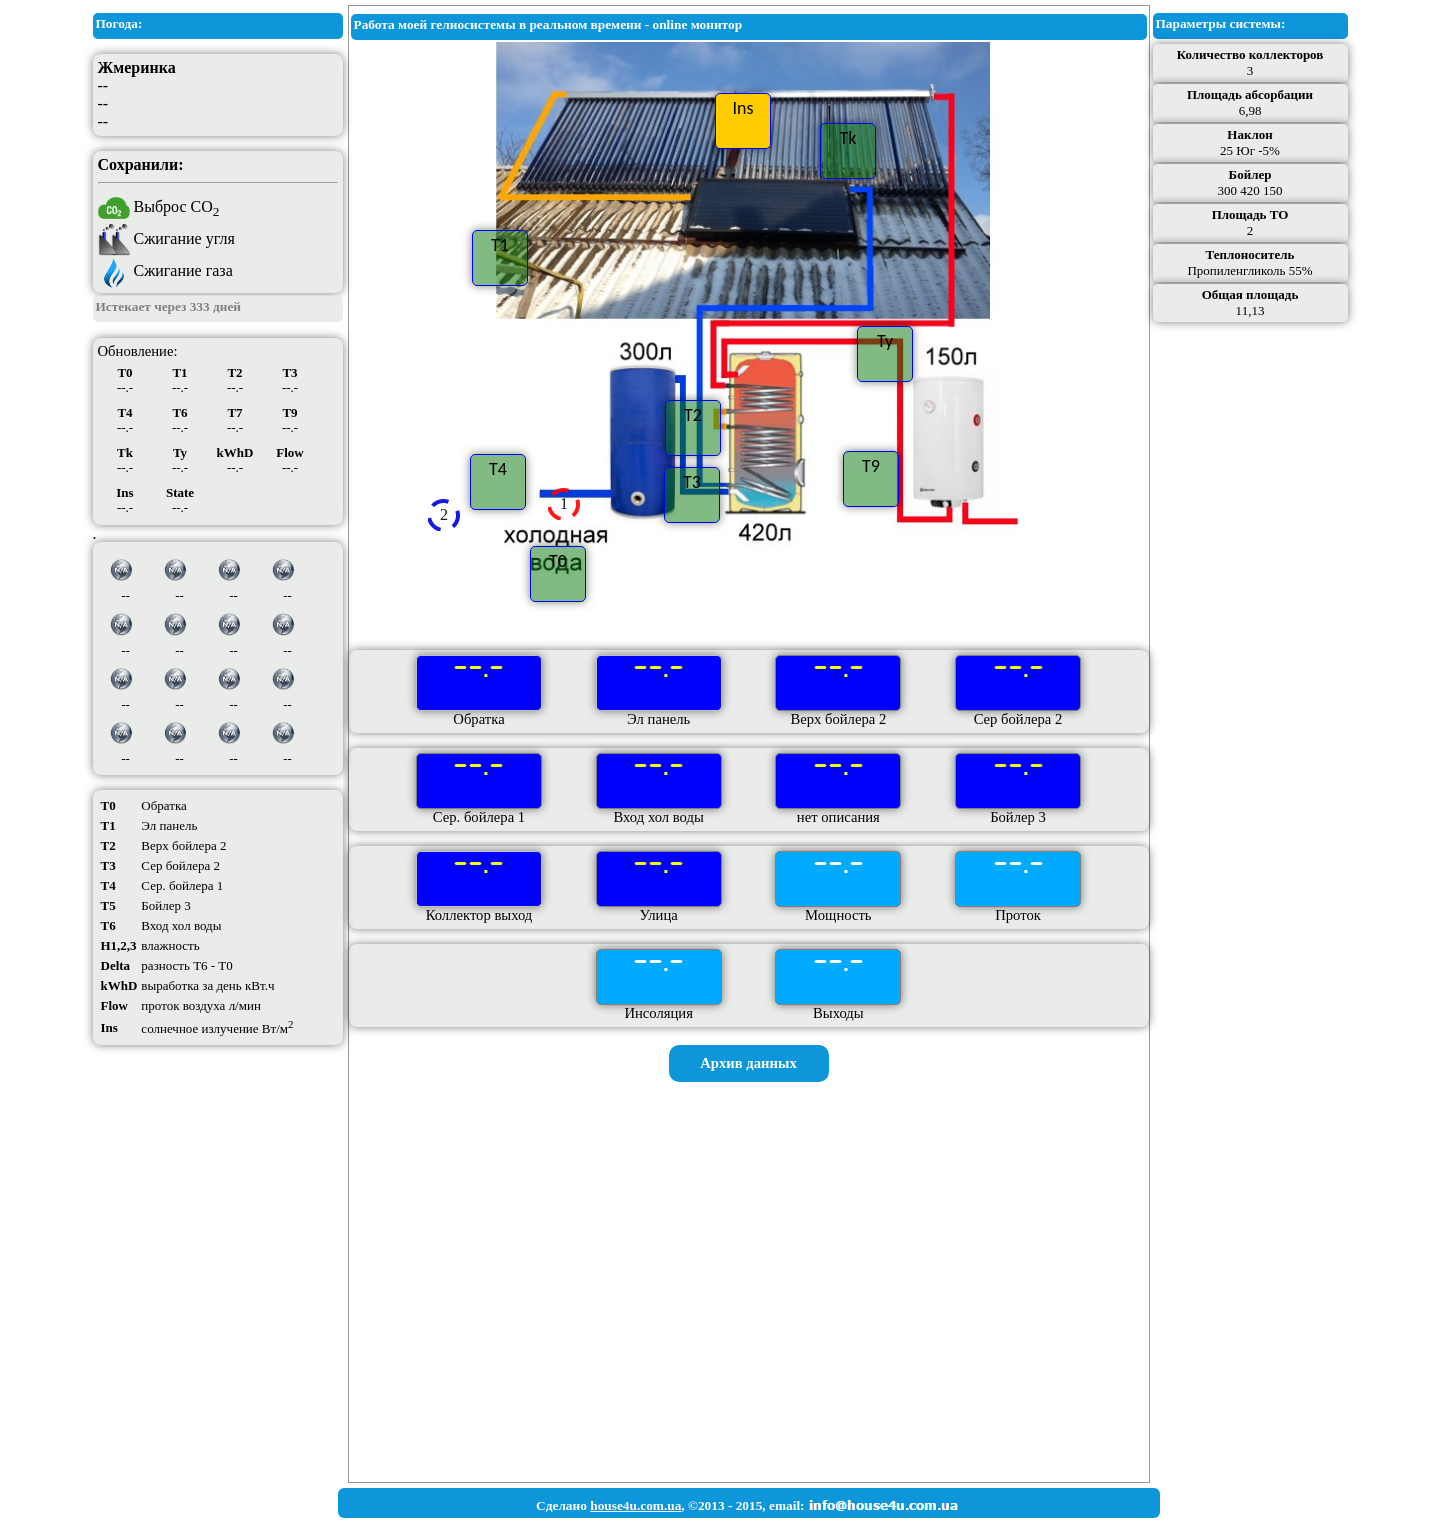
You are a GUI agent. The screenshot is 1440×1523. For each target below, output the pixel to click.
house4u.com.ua (635, 1505)
